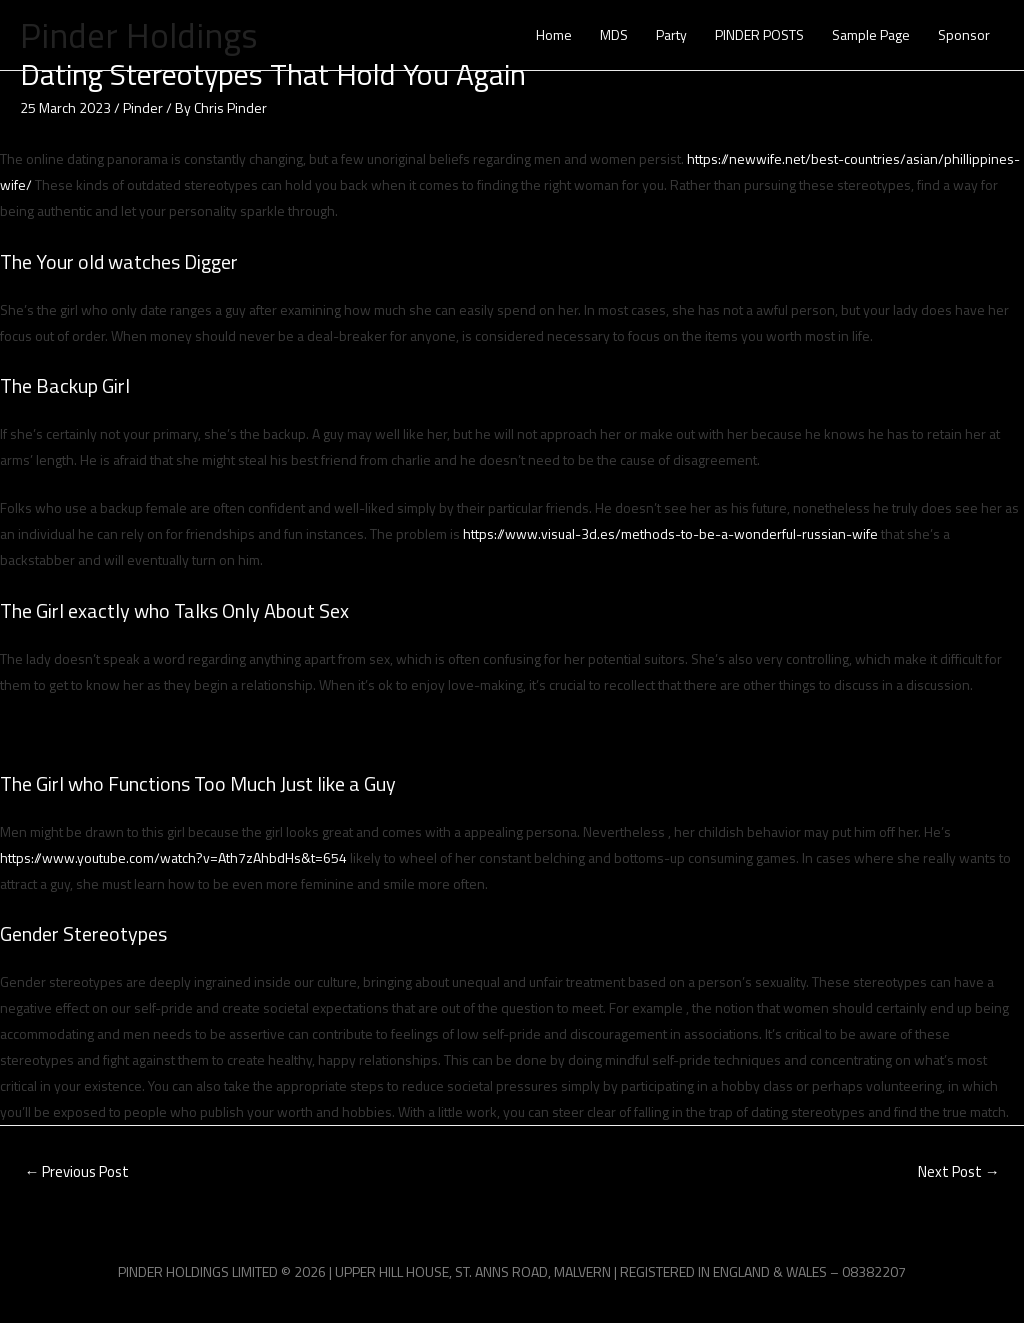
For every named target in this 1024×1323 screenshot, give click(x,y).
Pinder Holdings (139, 35)
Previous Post (76, 1171)
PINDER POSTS (759, 34)
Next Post (959, 1171)
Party (671, 34)
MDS (614, 34)
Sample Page (871, 34)
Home (554, 34)
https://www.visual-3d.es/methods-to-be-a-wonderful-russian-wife (670, 533)
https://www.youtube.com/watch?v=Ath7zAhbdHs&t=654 (173, 857)
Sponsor (964, 34)
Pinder (143, 107)
